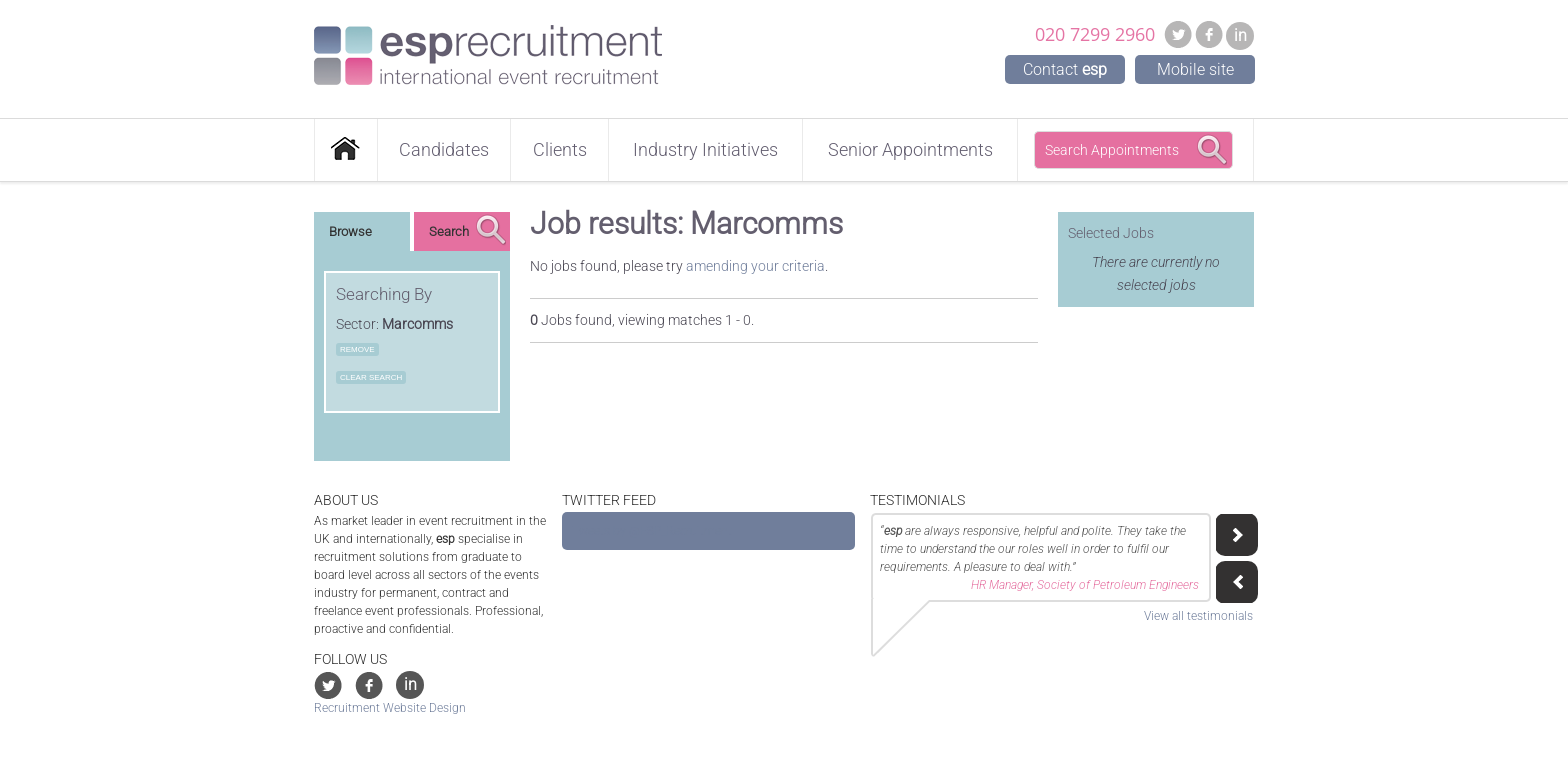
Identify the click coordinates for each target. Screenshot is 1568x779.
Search (449, 231)
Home (346, 150)
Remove (357, 349)
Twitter (1178, 34)
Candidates (444, 149)
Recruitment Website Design (390, 708)
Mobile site (1195, 69)
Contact (1065, 69)
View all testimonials (1198, 616)
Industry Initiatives (705, 149)
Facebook (1209, 34)
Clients (560, 149)
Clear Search (371, 377)
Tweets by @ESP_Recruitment (652, 531)
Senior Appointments (910, 149)
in (1240, 35)
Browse (350, 231)
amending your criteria (755, 266)
